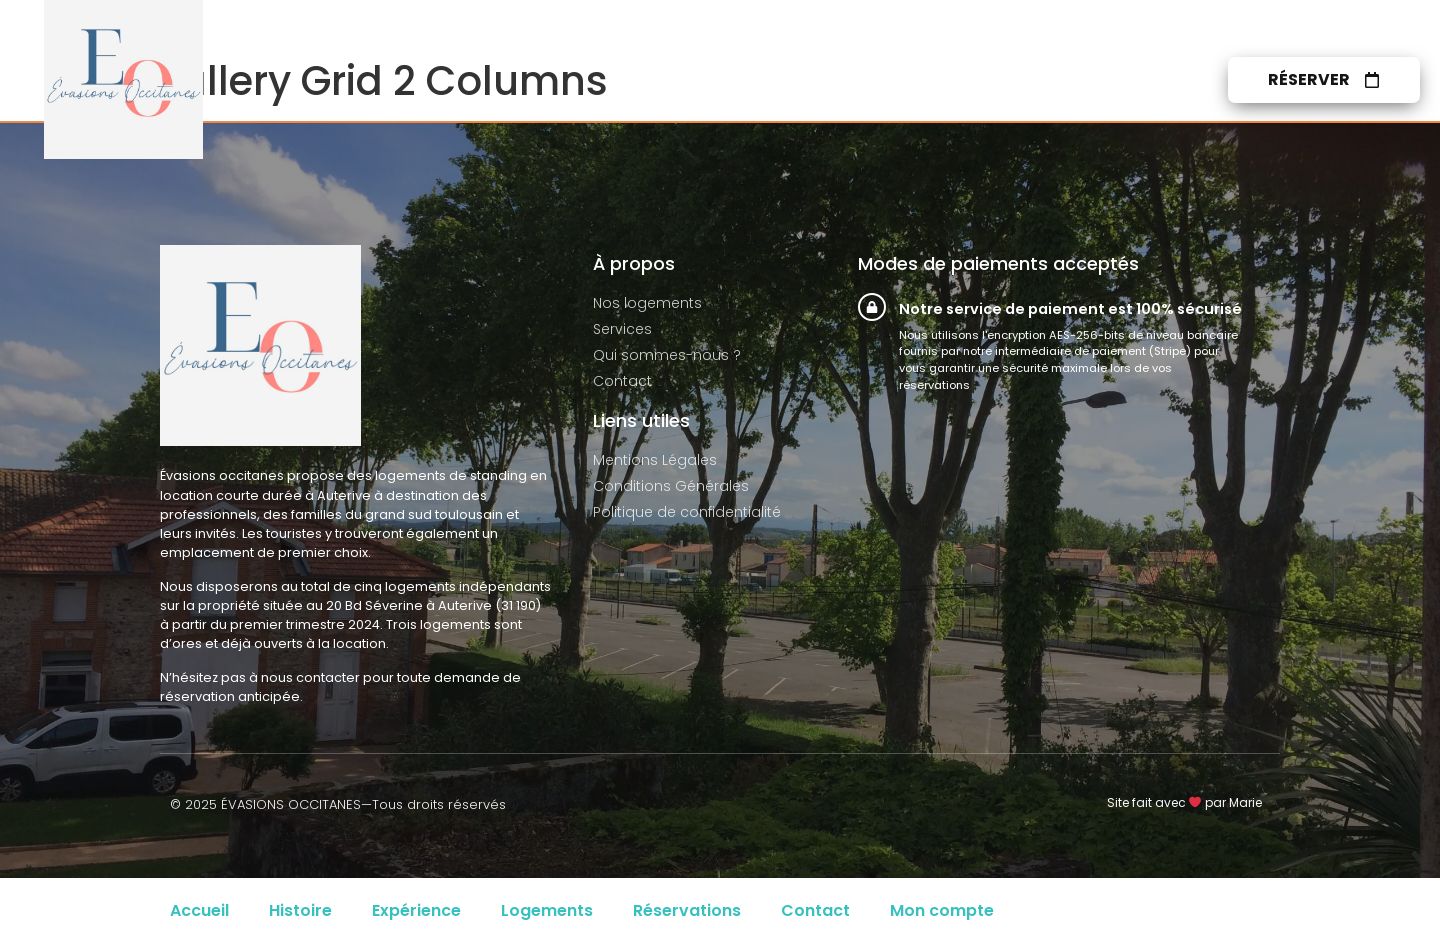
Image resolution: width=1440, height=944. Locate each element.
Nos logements (727, 80)
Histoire (300, 910)
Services (877, 80)
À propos (998, 80)
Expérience (416, 910)
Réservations (687, 910)
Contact (1122, 80)
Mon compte (942, 910)
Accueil (199, 910)
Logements (547, 910)
